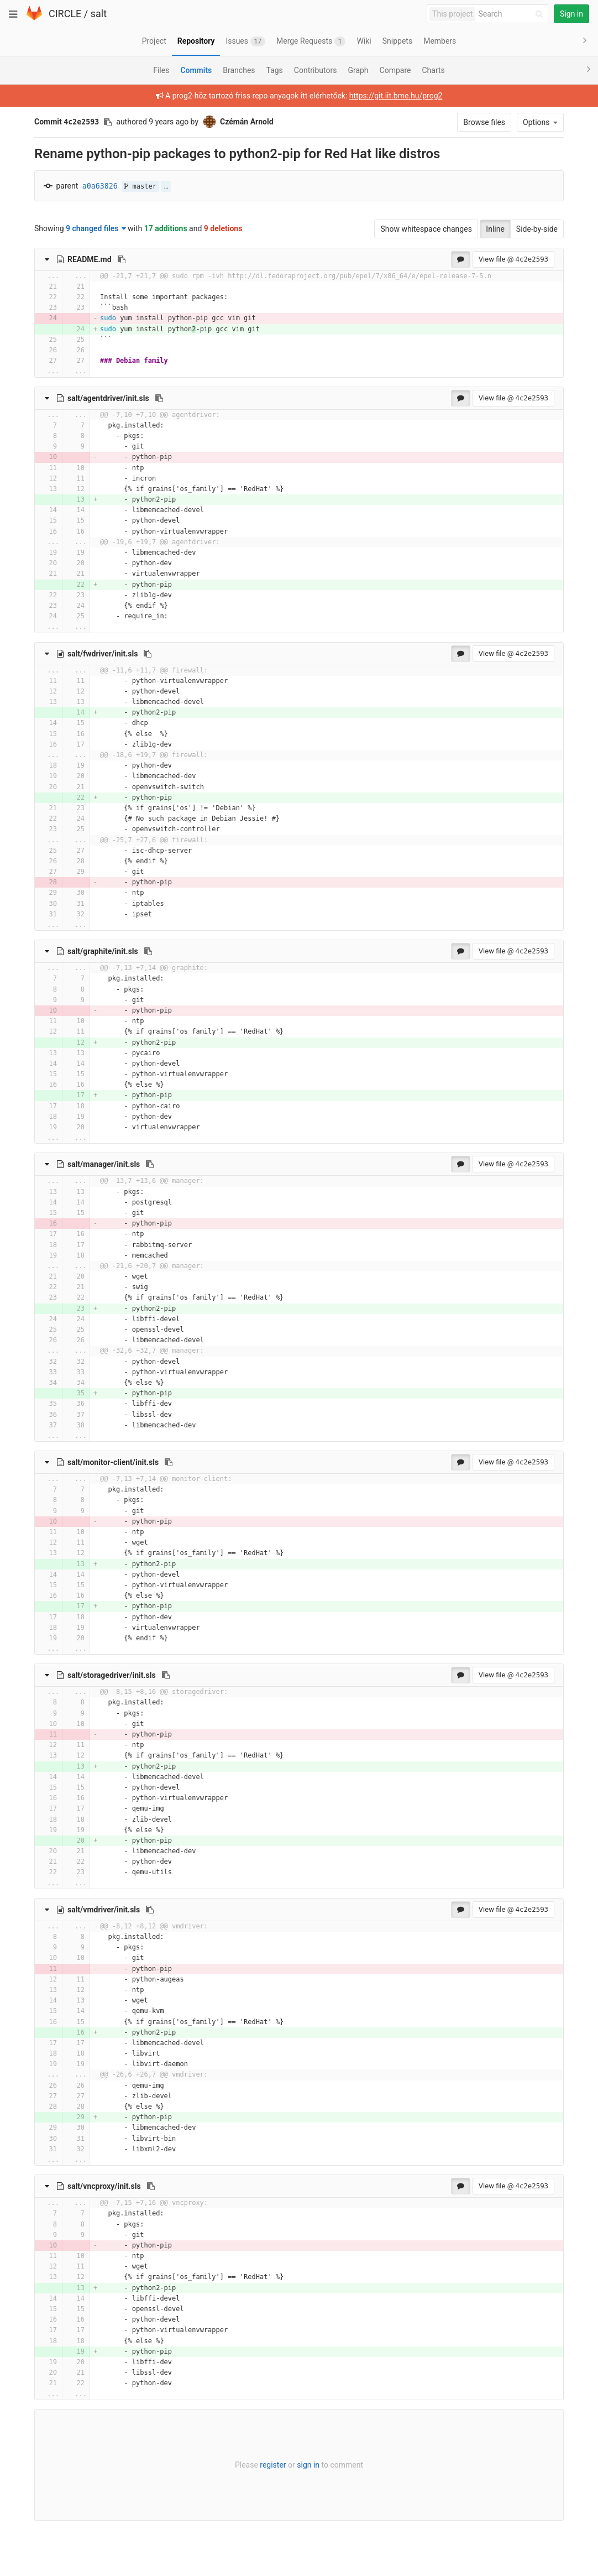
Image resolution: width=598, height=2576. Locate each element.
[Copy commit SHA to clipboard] (107, 122)
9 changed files (96, 228)
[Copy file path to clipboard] (121, 259)
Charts (433, 70)
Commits (196, 70)
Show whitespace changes (425, 229)
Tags (274, 70)
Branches (239, 70)
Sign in (571, 13)
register (273, 2464)
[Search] (512, 14)
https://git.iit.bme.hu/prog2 (396, 95)
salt (99, 13)
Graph (358, 70)
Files (161, 70)
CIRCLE (65, 13)
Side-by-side (537, 229)
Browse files (484, 122)
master (140, 186)
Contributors (315, 70)
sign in (308, 2464)
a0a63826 (100, 186)
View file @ (513, 259)
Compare (395, 70)
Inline (495, 229)
